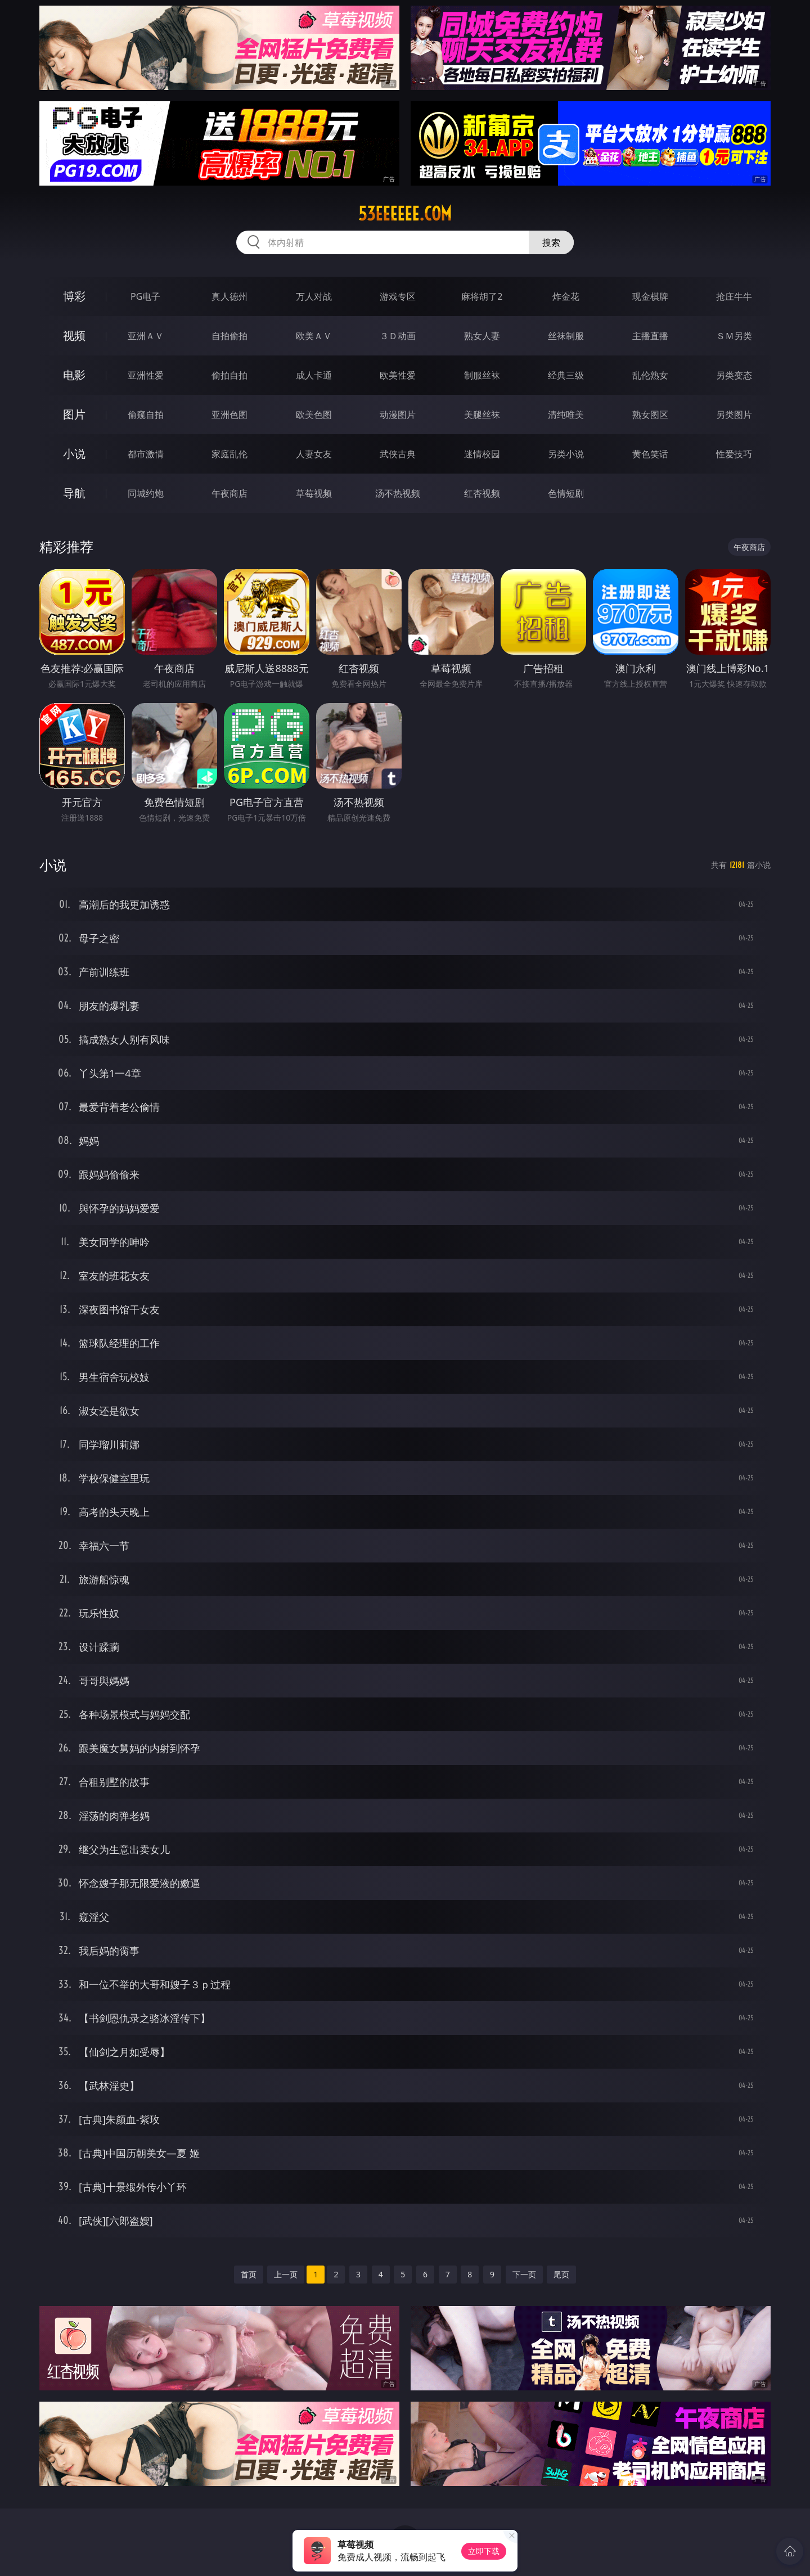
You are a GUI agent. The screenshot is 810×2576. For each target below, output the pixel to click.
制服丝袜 (482, 375)
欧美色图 (314, 414)
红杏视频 (482, 493)
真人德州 (230, 296)
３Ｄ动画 (398, 336)
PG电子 (145, 296)
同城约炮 (146, 493)
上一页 (286, 2274)
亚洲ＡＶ (146, 336)
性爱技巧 (734, 454)
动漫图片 (398, 414)
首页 (248, 2274)
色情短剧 (566, 493)
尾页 (561, 2274)
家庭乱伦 (230, 454)
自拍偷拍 (230, 336)
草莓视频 (314, 493)
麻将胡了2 (481, 296)
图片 (74, 414)
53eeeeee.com (405, 213)
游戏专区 (398, 296)
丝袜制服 (566, 336)
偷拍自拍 (230, 375)
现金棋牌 (650, 296)
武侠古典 (398, 454)
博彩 (74, 296)
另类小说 (566, 454)
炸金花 (565, 296)
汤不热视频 (397, 493)
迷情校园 (482, 454)
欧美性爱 (398, 375)
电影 (74, 374)
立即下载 (484, 2551)
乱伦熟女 (650, 375)
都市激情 (146, 454)
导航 (74, 493)
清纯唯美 (566, 414)
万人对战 (314, 296)
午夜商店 (230, 493)
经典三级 (566, 375)
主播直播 (650, 336)
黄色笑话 (650, 454)
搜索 (551, 242)
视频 (74, 335)
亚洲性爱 (146, 375)
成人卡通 (314, 375)
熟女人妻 (482, 336)
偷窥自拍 (146, 414)
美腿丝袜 (482, 414)
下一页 (524, 2274)
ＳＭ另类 (734, 336)
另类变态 (734, 375)
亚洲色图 (230, 414)
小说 (74, 453)
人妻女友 (314, 454)
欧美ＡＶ (314, 336)
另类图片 (734, 414)
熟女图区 (650, 414)
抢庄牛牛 (734, 296)
